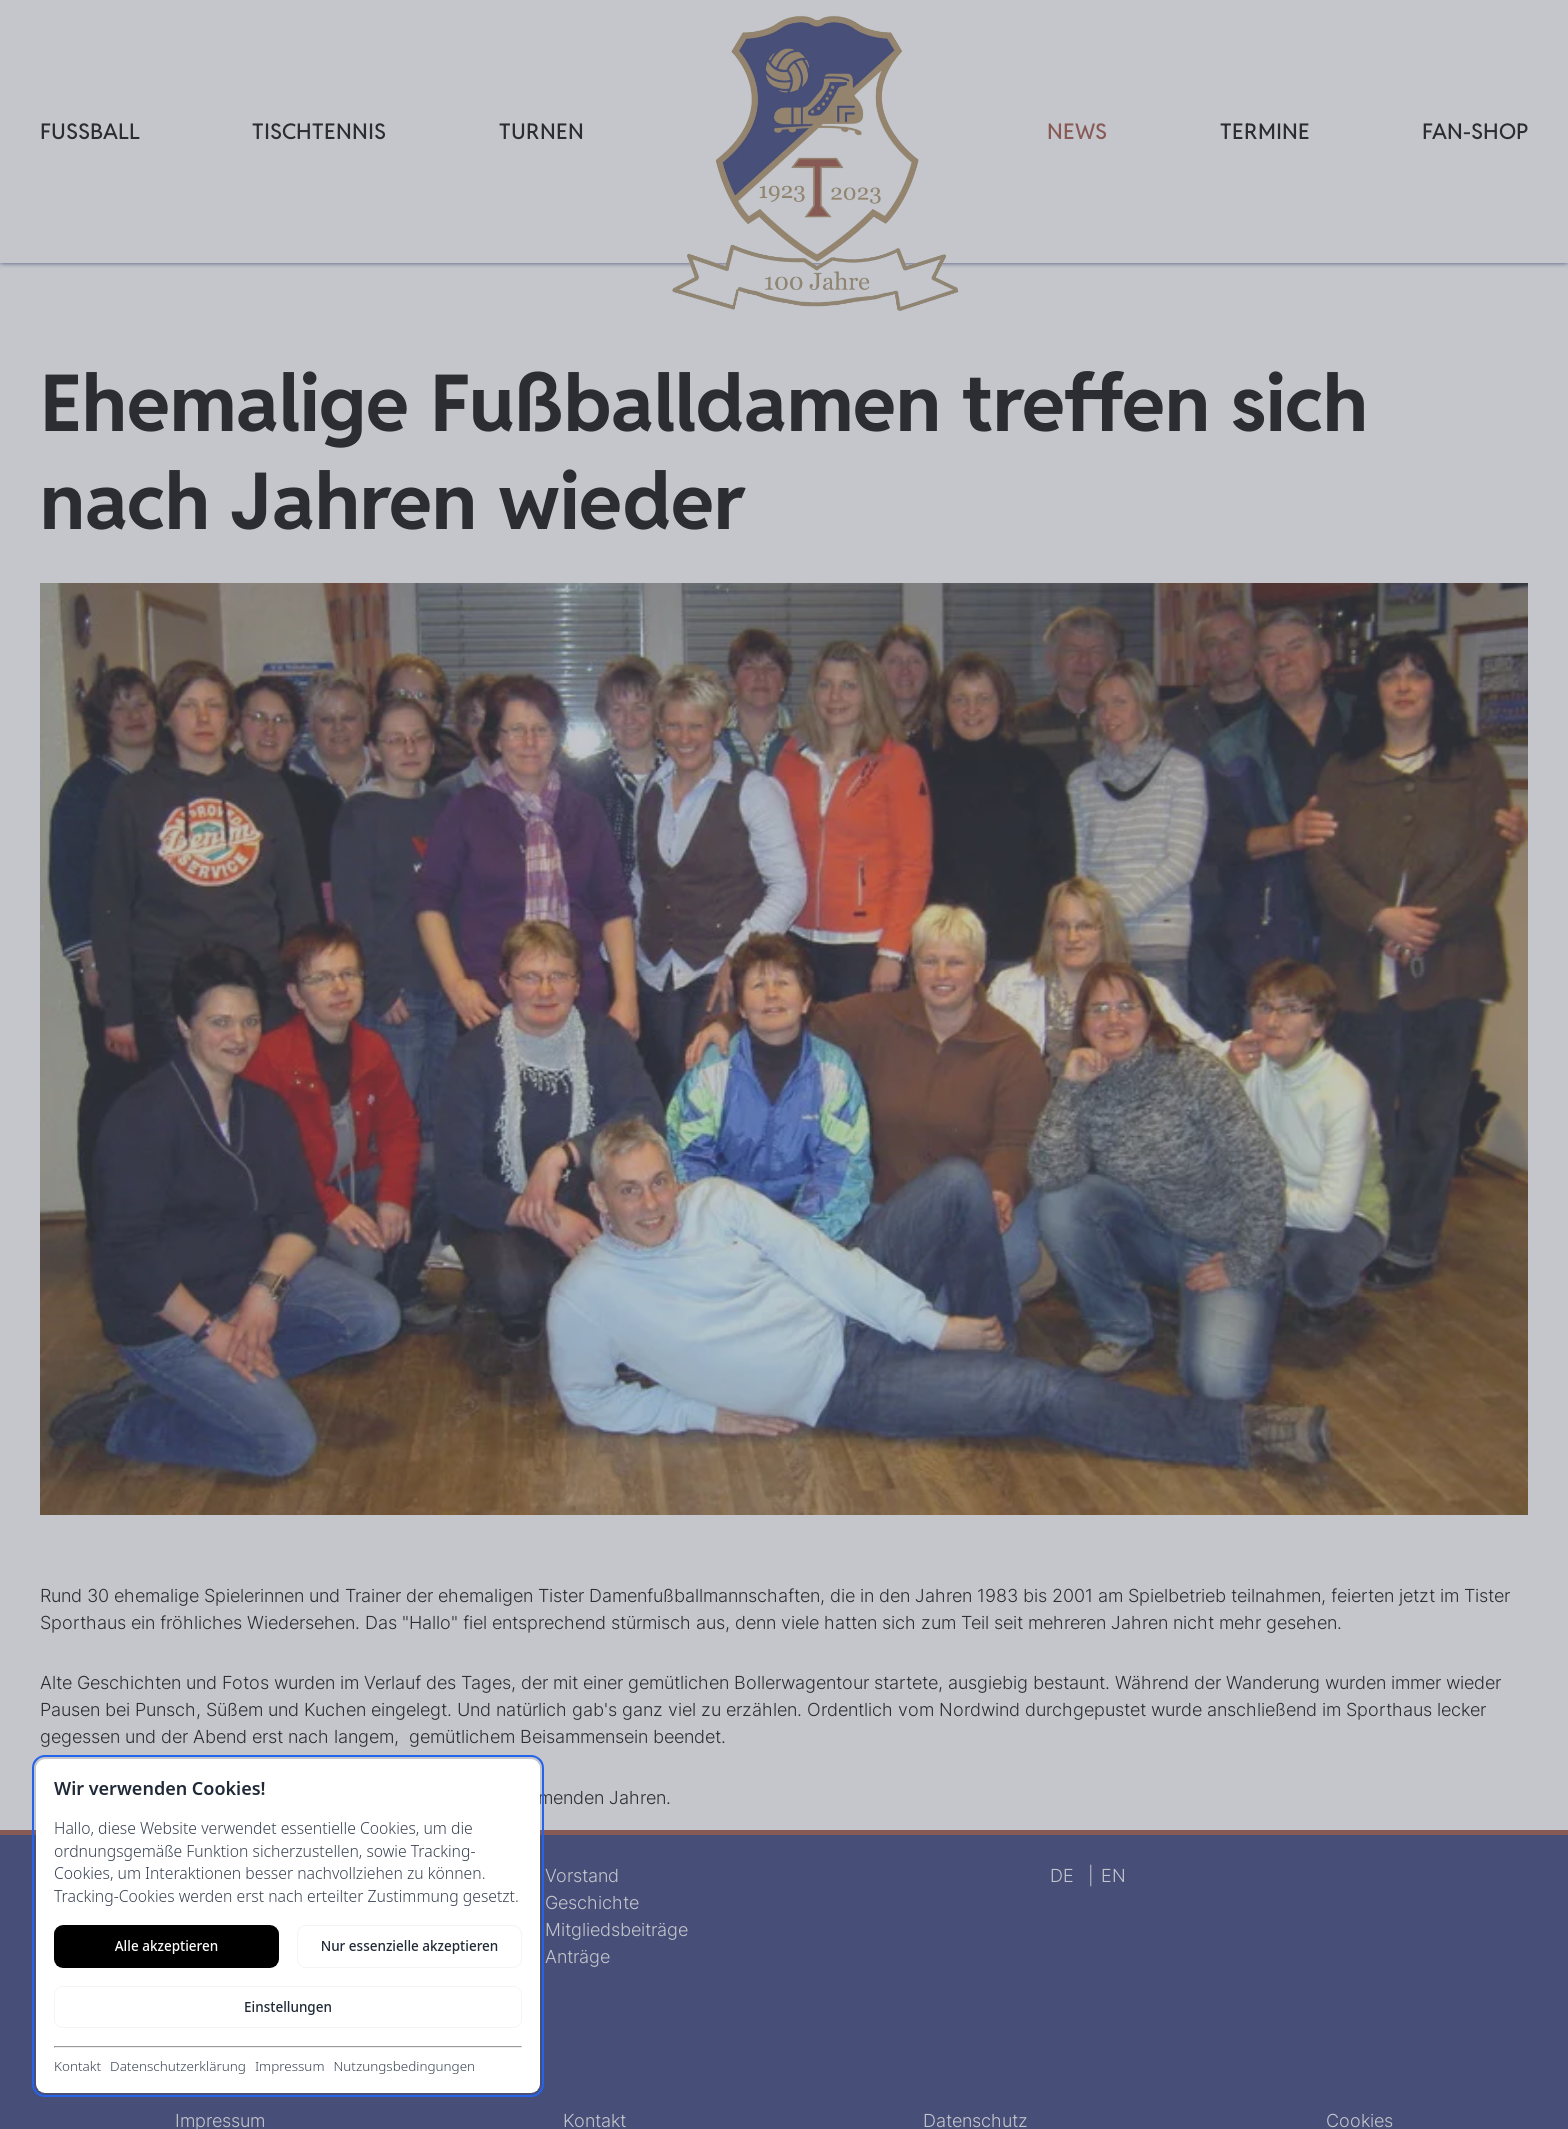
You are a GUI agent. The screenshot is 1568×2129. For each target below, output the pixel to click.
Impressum (290, 2066)
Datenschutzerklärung (178, 2066)
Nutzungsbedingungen (404, 2066)
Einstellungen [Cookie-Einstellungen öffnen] (288, 2007)
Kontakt (77, 2066)
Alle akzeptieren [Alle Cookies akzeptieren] (166, 1946)
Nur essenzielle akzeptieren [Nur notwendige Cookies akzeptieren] (410, 1946)
